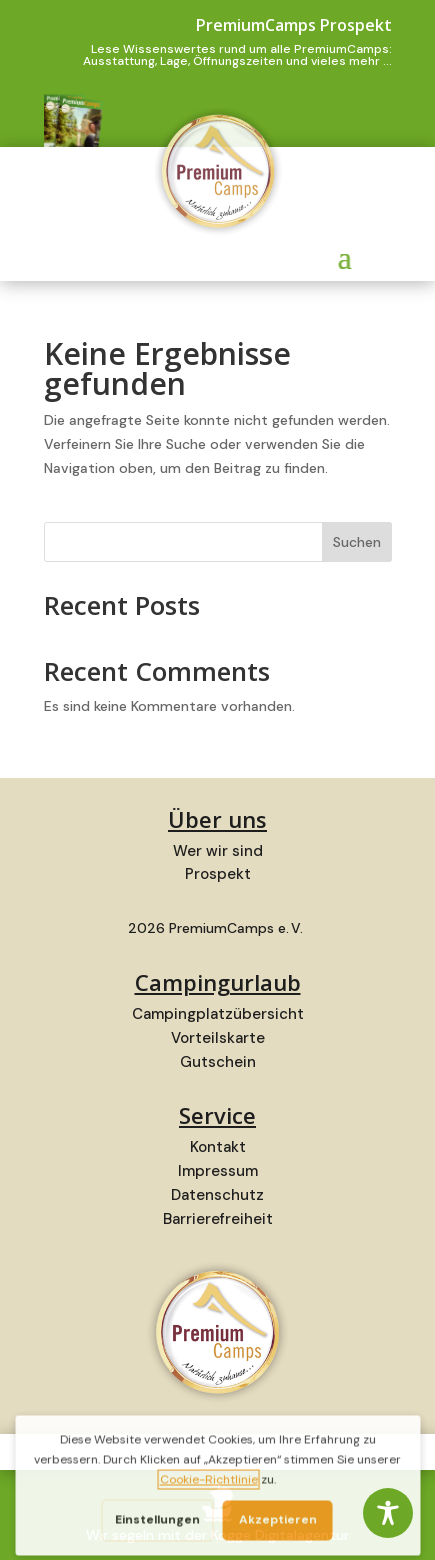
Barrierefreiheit (218, 1219)
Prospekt (218, 874)
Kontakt (218, 1147)
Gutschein (218, 1062)
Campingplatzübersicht (218, 1014)
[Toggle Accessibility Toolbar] (388, 1513)
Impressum (218, 1171)
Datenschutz (217, 1195)
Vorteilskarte (218, 1038)
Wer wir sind (218, 851)
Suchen (357, 542)
